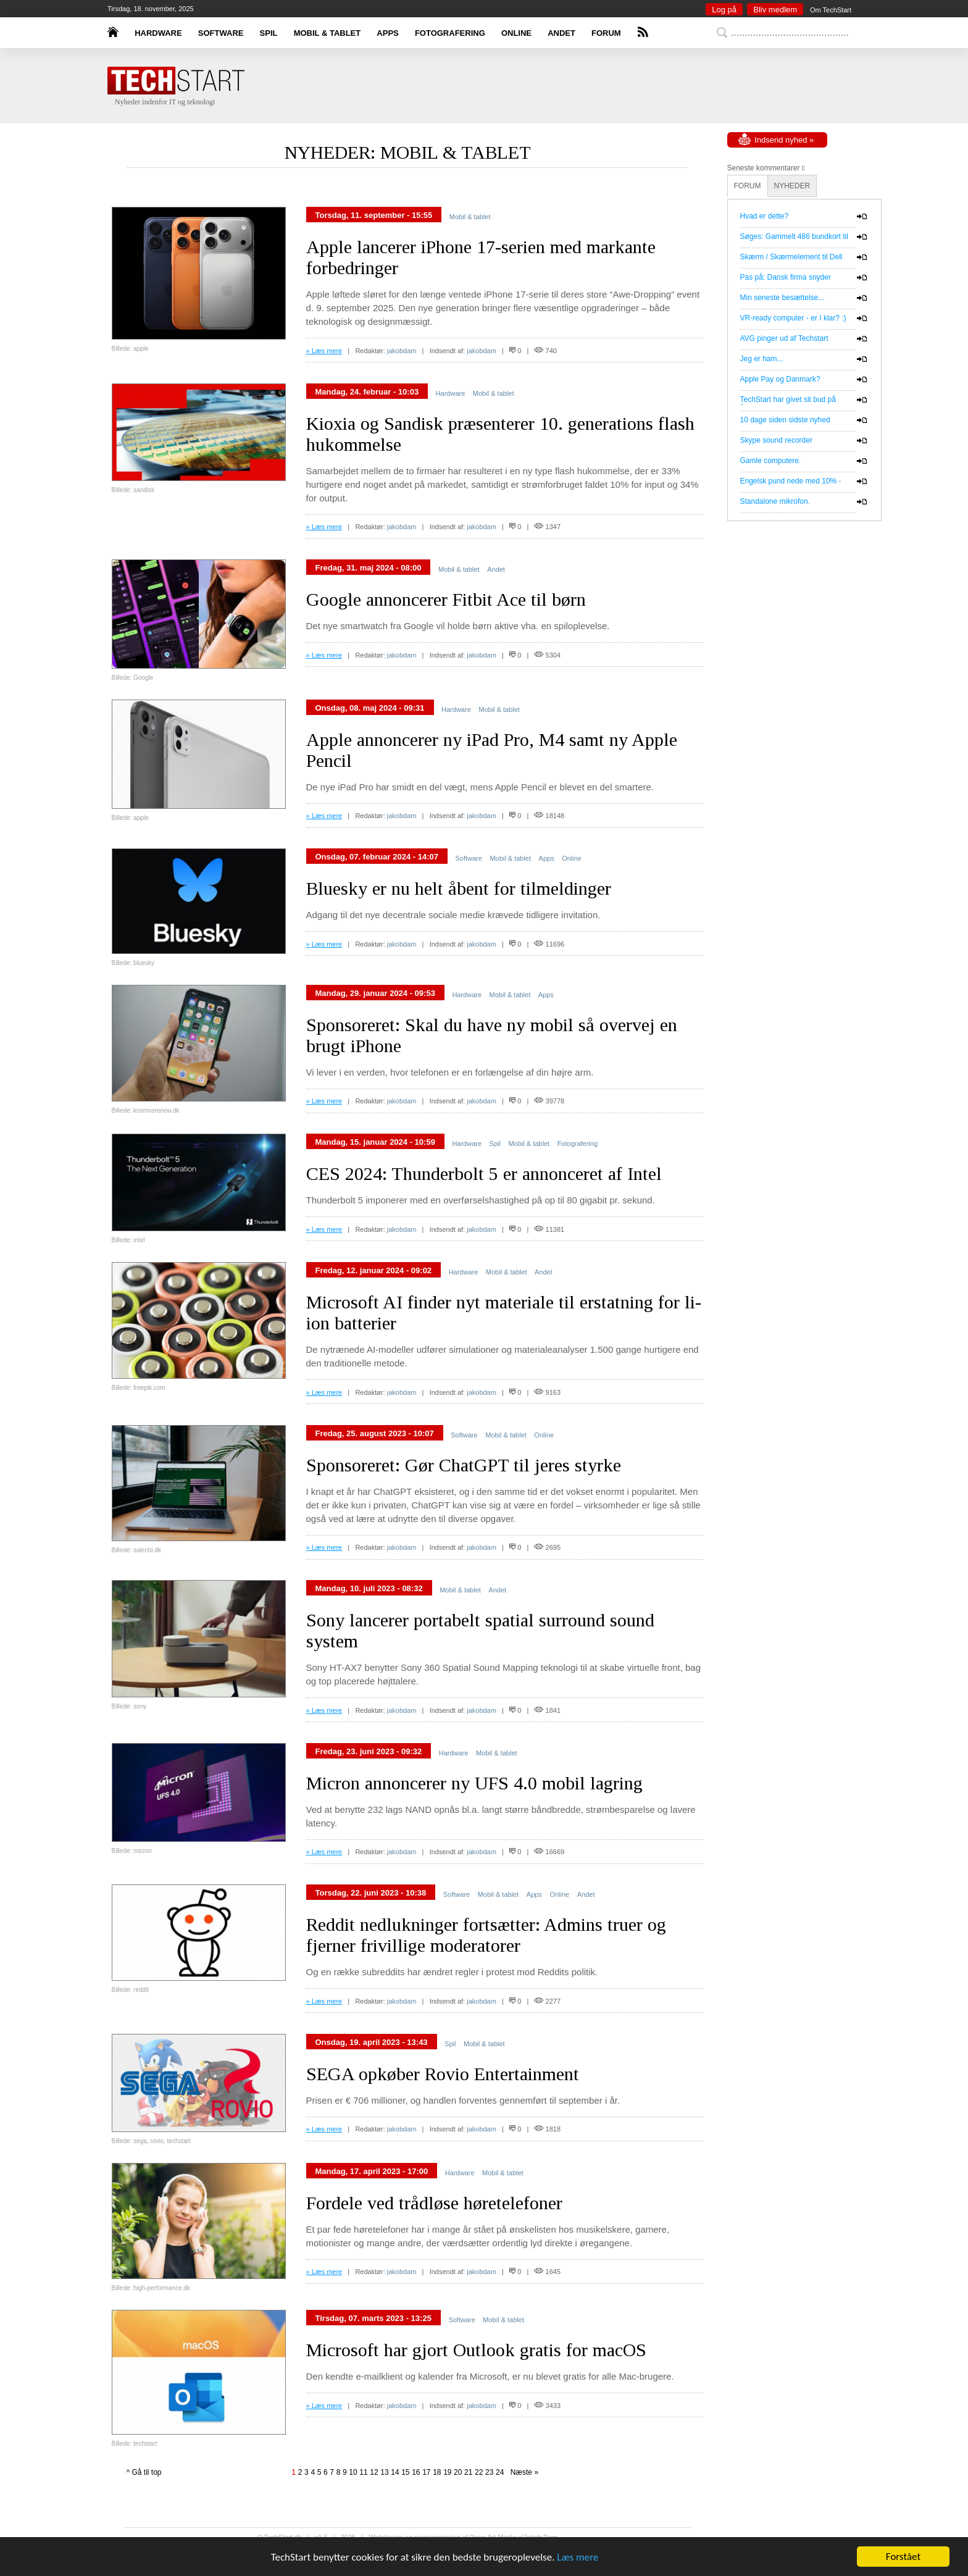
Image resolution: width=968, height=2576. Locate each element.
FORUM (606, 33)
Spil (495, 1143)
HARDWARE (158, 33)
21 (468, 2472)
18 (437, 2472)
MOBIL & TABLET (327, 33)
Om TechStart (830, 10)
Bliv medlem (775, 9)
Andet (496, 569)
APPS (387, 33)
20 (458, 2472)
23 (489, 2472)
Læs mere (577, 2557)
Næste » (522, 2472)
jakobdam (402, 350)
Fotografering (577, 1143)
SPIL (269, 33)
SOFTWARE (221, 33)
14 (395, 2472)
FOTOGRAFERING (450, 33)
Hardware (450, 393)
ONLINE (516, 33)
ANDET (561, 33)
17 (426, 2472)
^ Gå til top (144, 2472)
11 (363, 2472)
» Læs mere (324, 350)
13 (384, 2472)
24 (500, 2472)
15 (405, 2472)
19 (447, 2472)
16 (416, 2472)
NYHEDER (792, 186)
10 (353, 2472)
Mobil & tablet (470, 216)
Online (572, 858)
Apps (546, 858)
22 (479, 2472)
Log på (724, 9)
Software (468, 858)
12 (374, 2472)
